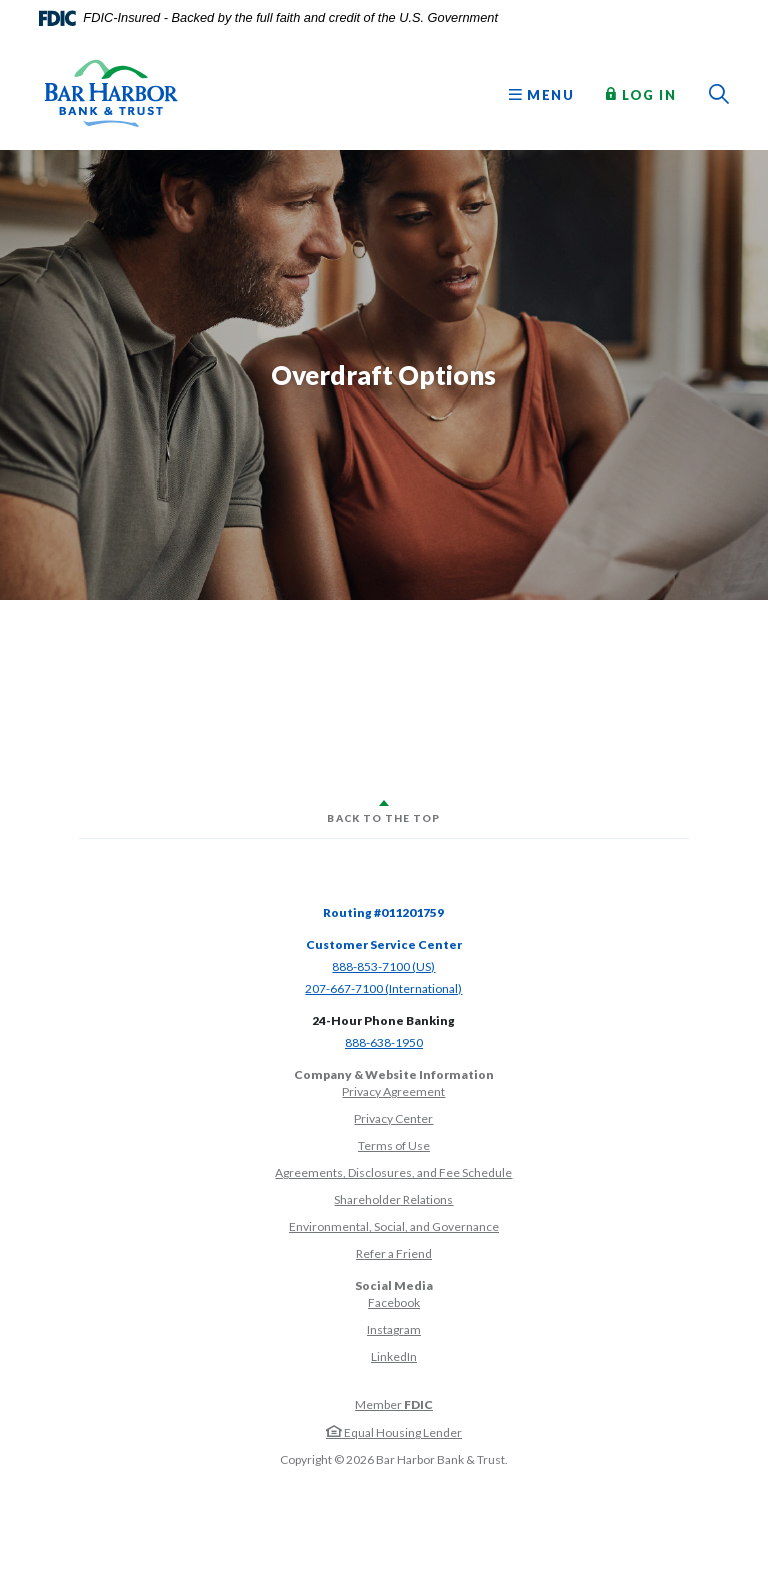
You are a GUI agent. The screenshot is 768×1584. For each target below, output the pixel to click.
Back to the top (383, 818)
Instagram (394, 1329)
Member (394, 1404)
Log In (641, 94)
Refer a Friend (394, 1253)
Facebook (394, 1302)
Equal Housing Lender (394, 1432)
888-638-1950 (384, 1042)
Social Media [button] (394, 1285)
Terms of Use (394, 1145)
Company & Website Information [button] (394, 1074)
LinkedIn (394, 1356)
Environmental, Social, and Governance (394, 1226)
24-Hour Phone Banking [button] (383, 1020)
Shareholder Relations (393, 1199)
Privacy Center (393, 1118)
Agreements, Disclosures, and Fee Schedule (393, 1172)
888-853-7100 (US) (383, 966)
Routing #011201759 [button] (383, 912)
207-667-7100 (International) (383, 988)
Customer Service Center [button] (384, 944)
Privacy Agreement (393, 1091)
